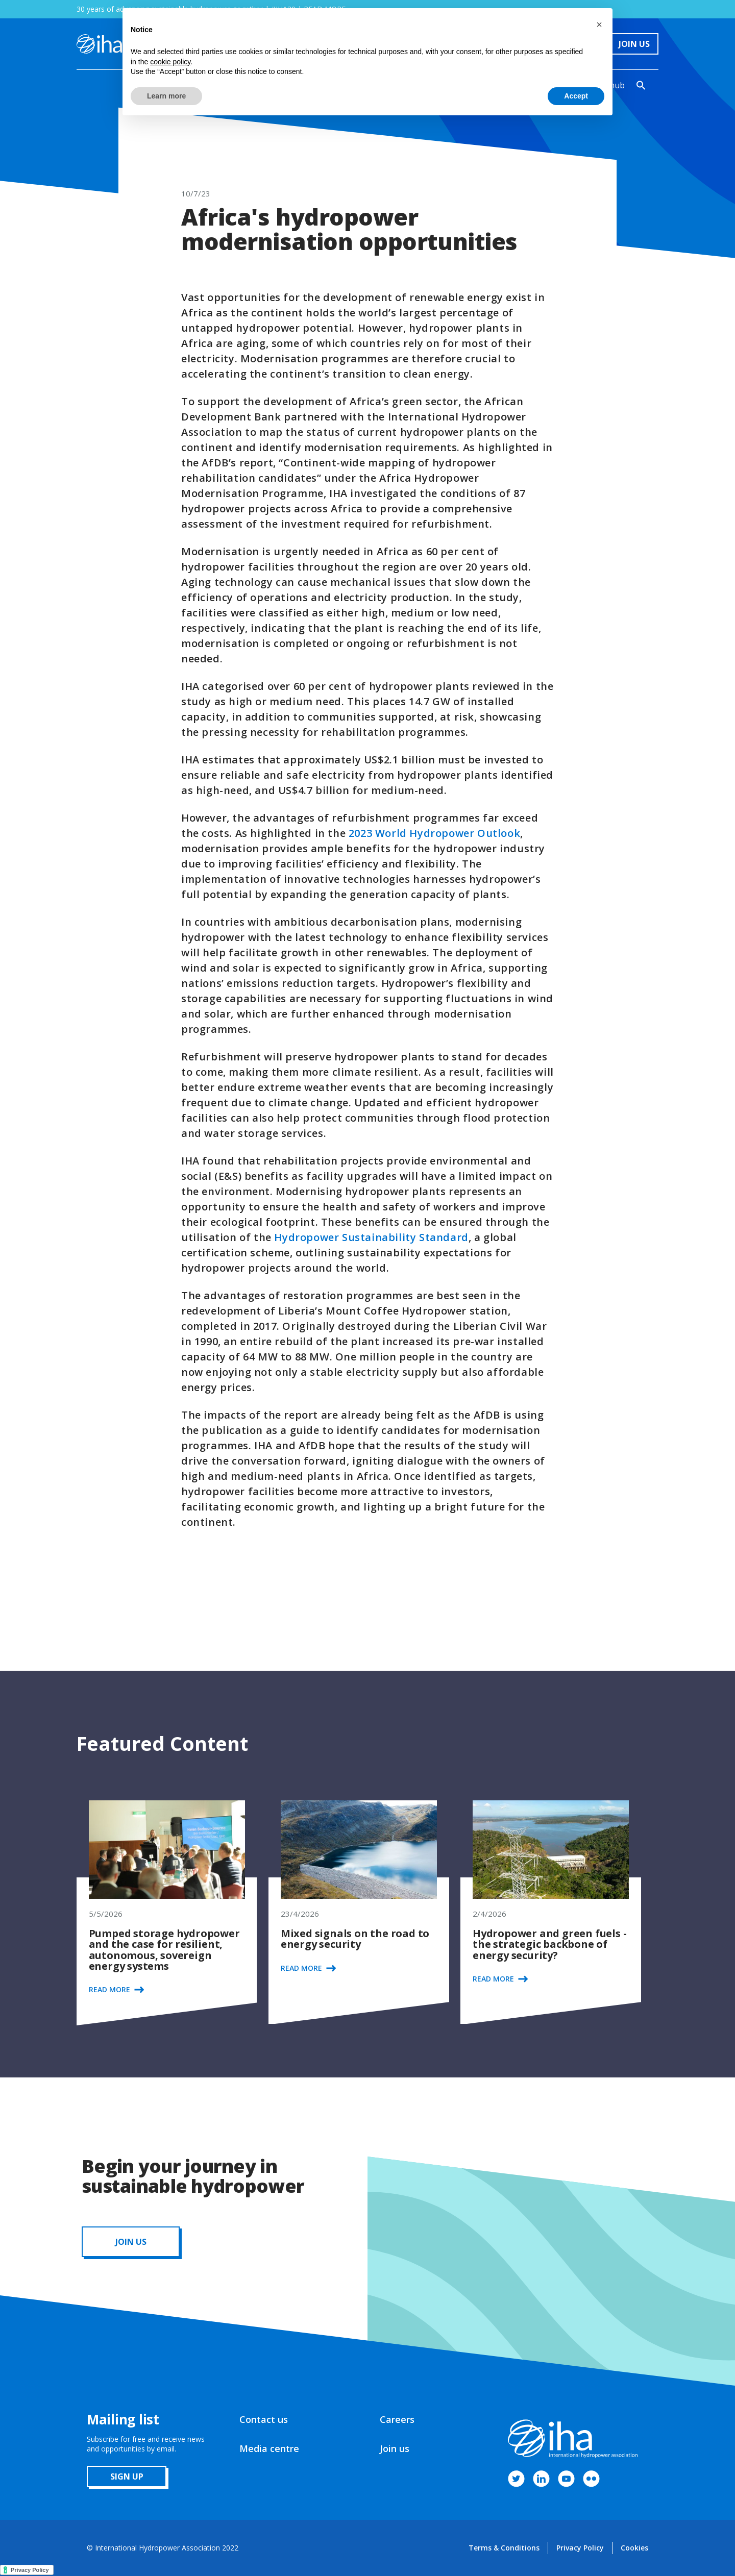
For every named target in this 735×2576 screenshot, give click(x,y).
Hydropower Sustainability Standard (371, 1237)
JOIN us (130, 2241)
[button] (599, 24)
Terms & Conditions (504, 2548)
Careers (397, 2419)
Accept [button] (576, 96)
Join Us (634, 43)
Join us (394, 2448)
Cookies (634, 2548)
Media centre (269, 2448)
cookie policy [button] (170, 62)
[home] (99, 44)
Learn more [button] (166, 96)
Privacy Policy (580, 2548)
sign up (126, 2476)
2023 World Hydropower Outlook (434, 833)
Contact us (263, 2419)
